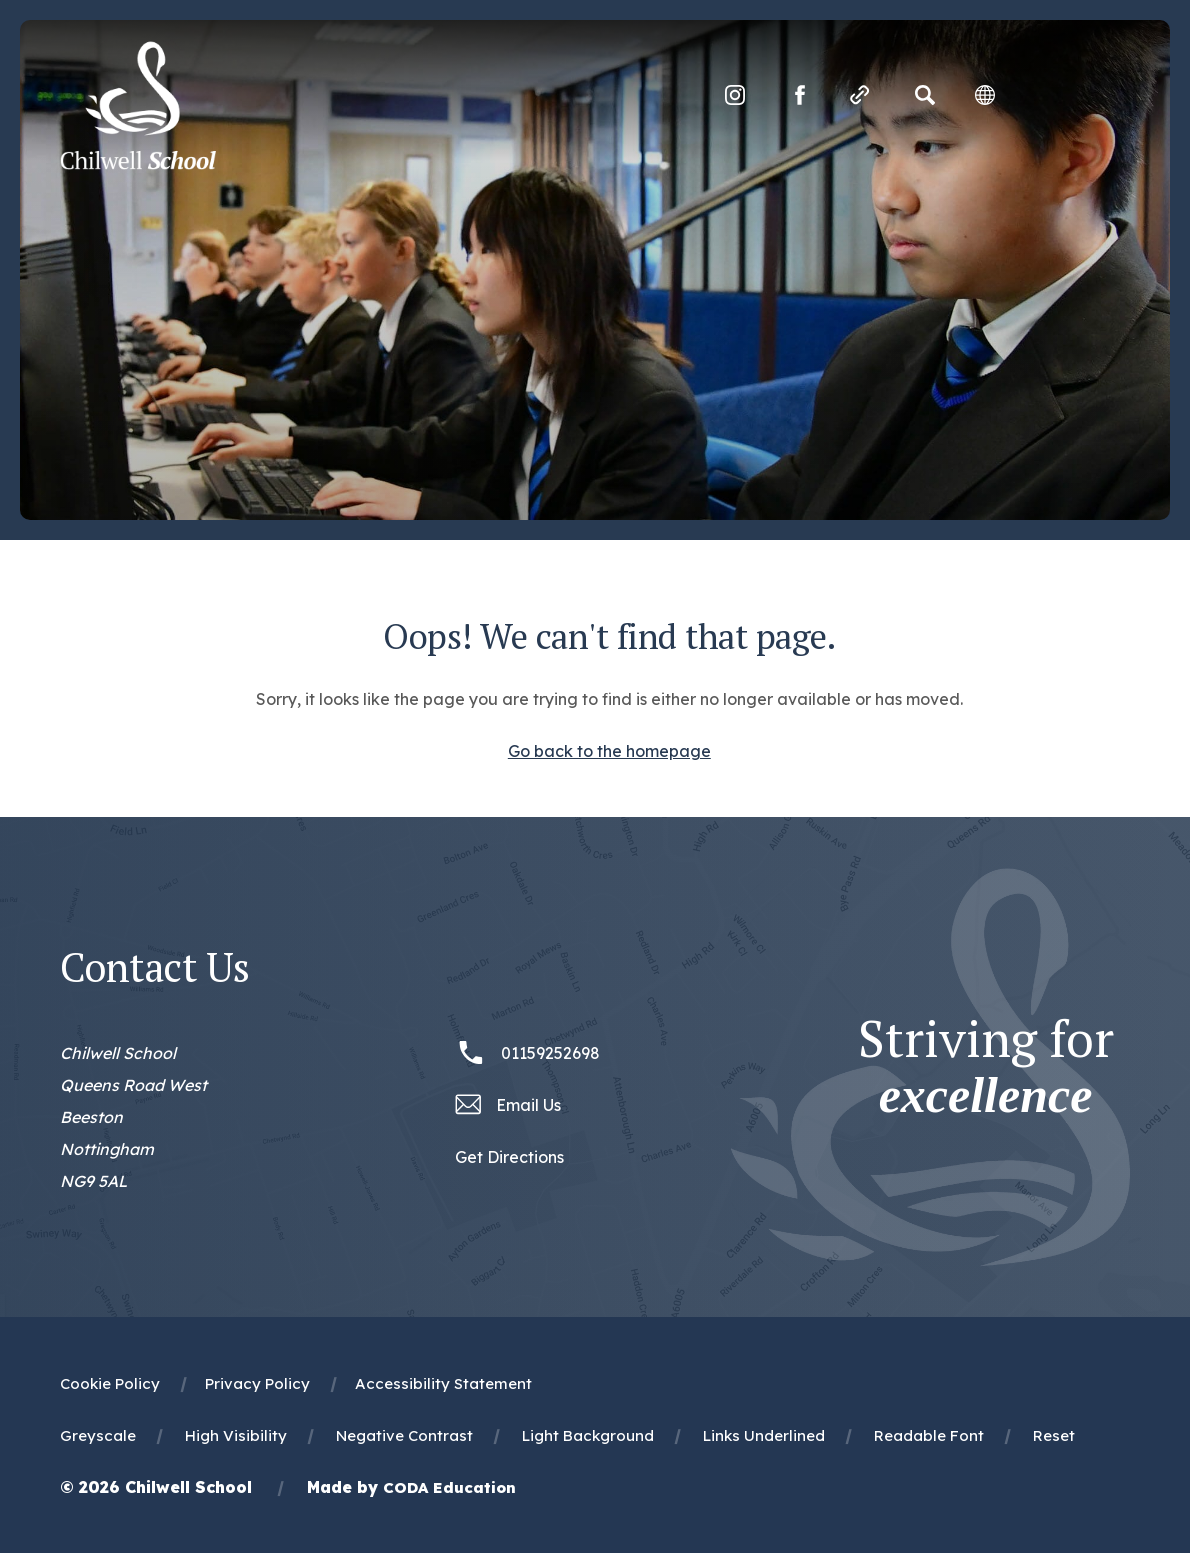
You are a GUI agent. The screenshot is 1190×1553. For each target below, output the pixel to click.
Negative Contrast (404, 1435)
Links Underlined (764, 1435)
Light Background (588, 1435)
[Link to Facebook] (800, 95)
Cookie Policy (110, 1383)
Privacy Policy (257, 1383)
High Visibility (236, 1435)
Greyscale (98, 1435)
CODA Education (449, 1487)
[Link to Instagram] (735, 95)
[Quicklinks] (860, 95)
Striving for (986, 1067)
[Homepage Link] (138, 164)
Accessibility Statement (443, 1383)
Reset (1054, 1435)
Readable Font (929, 1435)
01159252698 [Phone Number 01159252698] (550, 1053)
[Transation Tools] (985, 95)
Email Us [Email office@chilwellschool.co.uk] (528, 1105)
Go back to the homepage (609, 751)
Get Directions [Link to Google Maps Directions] (509, 1157)
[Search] (925, 95)
